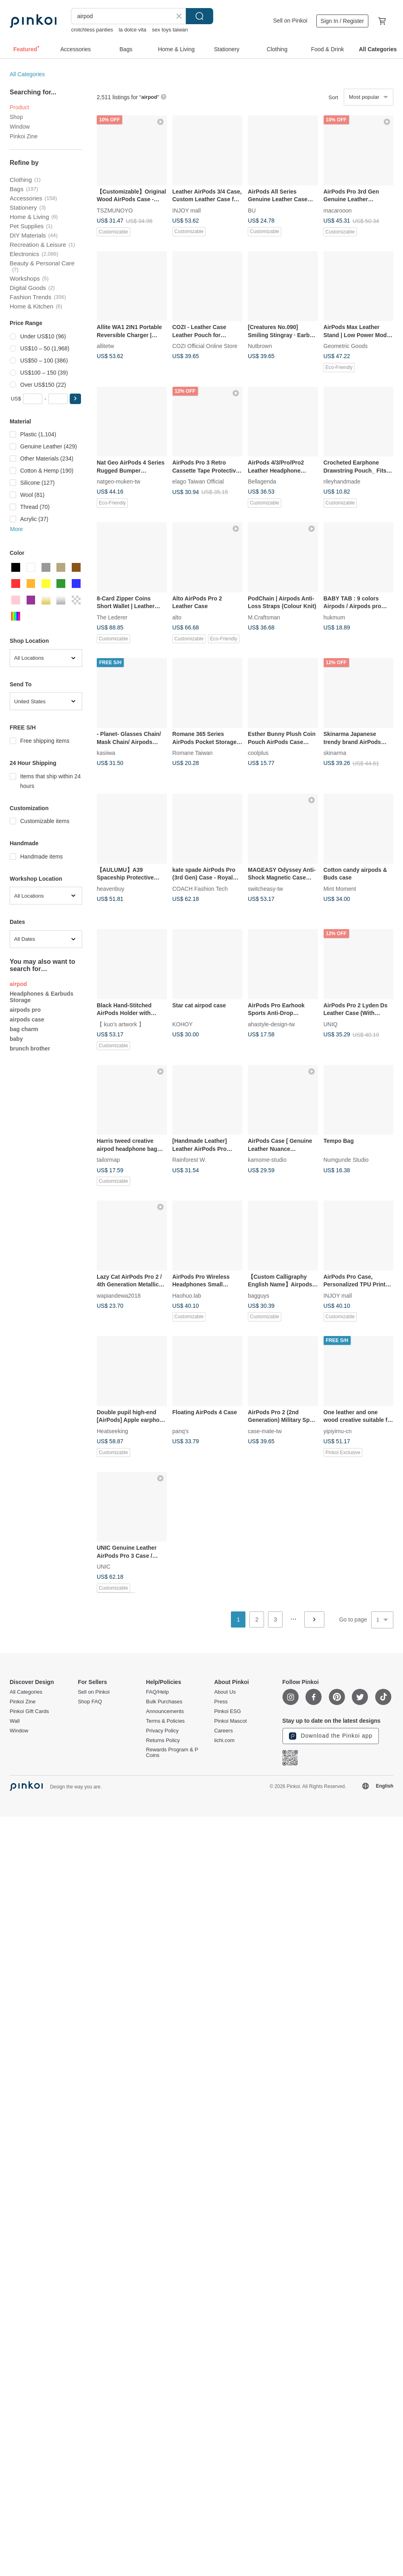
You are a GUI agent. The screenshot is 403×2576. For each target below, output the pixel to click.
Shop (16, 117)
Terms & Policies (165, 1721)
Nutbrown (260, 346)
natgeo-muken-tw (118, 481)
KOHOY (182, 1024)
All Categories (27, 74)
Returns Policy (163, 1740)
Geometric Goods (346, 346)
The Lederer (112, 617)
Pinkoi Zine (23, 136)
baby (16, 1039)
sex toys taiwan (170, 30)
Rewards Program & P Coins (172, 1752)
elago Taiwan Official (198, 481)
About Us (224, 1692)
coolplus (258, 753)
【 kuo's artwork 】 (120, 1024)
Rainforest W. (189, 1160)
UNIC (103, 1566)
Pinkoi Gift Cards (29, 1711)
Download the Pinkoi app (331, 1736)
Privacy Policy (162, 1731)
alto (177, 617)
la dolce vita (132, 30)
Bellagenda (262, 481)
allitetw (105, 346)
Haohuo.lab (187, 1295)
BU (252, 210)
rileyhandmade (342, 481)
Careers (223, 1731)
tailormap (108, 1160)
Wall (15, 1721)
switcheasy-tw (265, 888)
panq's (180, 1431)
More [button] (16, 529)
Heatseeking (112, 1431)
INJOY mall (186, 210)
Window (20, 126)
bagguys (258, 1295)
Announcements (165, 1711)
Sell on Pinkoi (290, 20)
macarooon (338, 210)
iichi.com (224, 1740)
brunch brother (30, 1048)
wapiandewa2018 (119, 1295)
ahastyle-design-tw (271, 1024)
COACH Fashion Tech (200, 888)
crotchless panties (92, 30)
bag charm (24, 1029)
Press (220, 1702)
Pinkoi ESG (227, 1711)
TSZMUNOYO (115, 210)
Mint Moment (340, 888)
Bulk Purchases (164, 1702)
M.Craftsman (264, 617)
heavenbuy (111, 888)
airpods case (27, 1019)
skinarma (335, 753)
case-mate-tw (265, 1431)
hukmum (334, 617)
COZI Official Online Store (205, 346)
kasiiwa (106, 753)
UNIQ (331, 1024)
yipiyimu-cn (338, 1431)
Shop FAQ (90, 1702)
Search (199, 16)
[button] (75, 399)
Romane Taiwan (192, 753)
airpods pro (25, 1010)
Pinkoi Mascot (230, 1721)
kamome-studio (267, 1160)
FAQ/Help (157, 1692)
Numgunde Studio (346, 1160)
